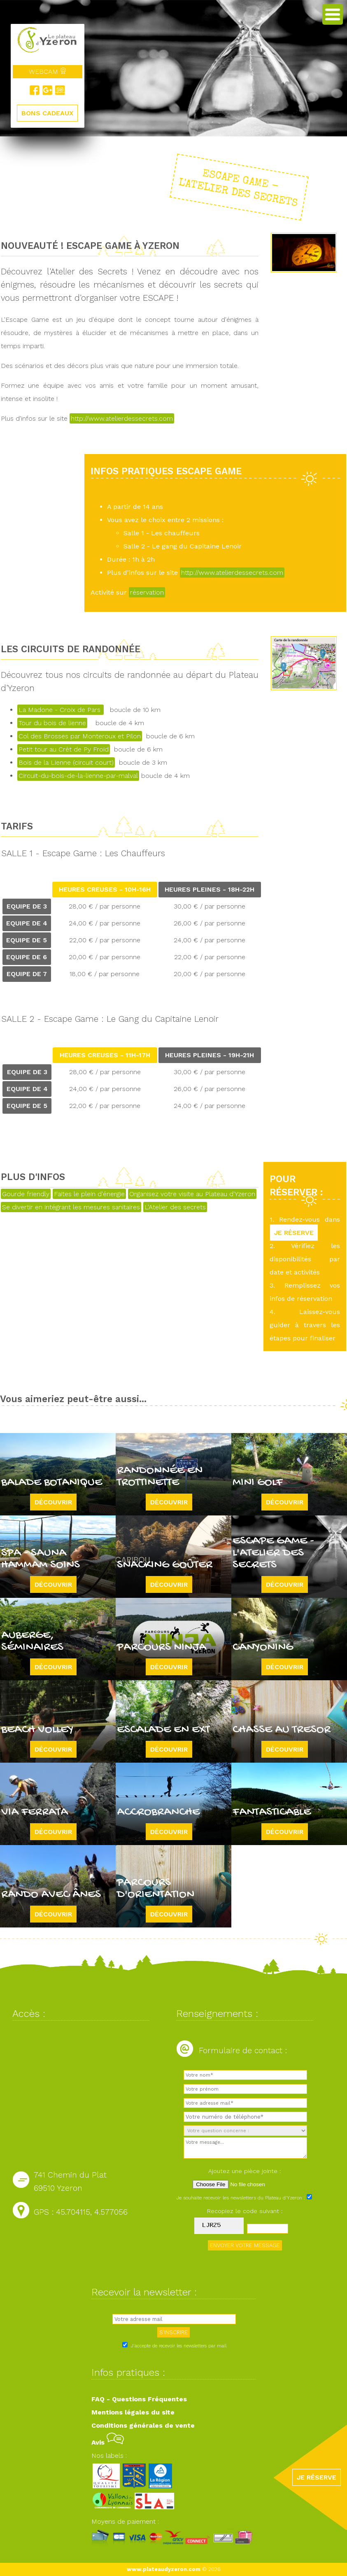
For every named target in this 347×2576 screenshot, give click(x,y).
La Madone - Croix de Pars (60, 710)
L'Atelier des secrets (175, 1207)
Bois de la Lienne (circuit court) (66, 762)
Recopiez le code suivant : (245, 2211)
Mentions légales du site (133, 2412)
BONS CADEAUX (47, 113)
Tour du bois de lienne (52, 723)
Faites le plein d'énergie (89, 1194)
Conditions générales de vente (143, 2425)
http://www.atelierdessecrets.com (122, 418)
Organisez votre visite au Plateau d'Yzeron (192, 1194)
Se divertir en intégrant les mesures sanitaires (71, 1207)
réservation (147, 592)
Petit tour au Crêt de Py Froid (64, 749)
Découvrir (53, 1502)
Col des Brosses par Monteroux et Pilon (80, 736)
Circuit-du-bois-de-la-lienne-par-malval (78, 776)
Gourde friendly (25, 1194)
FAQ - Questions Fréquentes (139, 2399)
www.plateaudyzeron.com (163, 2569)
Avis (107, 2442)
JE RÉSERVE (294, 1232)
